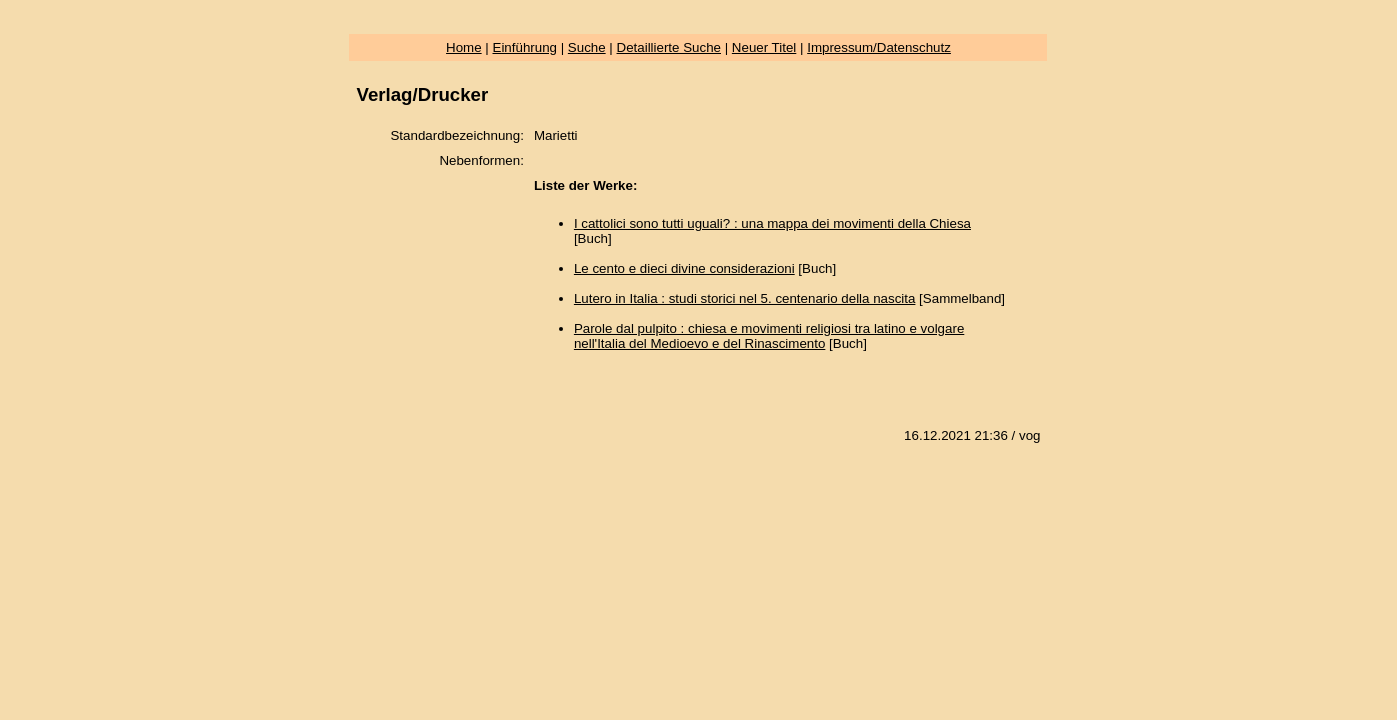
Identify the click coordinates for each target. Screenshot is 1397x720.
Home (464, 47)
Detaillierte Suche (669, 47)
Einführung (525, 47)
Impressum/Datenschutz (879, 47)
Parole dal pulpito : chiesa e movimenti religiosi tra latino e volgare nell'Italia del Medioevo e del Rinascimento (769, 336)
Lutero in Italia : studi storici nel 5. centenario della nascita (745, 298)
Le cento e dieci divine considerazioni (684, 268)
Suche (587, 47)
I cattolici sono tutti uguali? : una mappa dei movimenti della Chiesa (772, 223)
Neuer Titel (764, 47)
